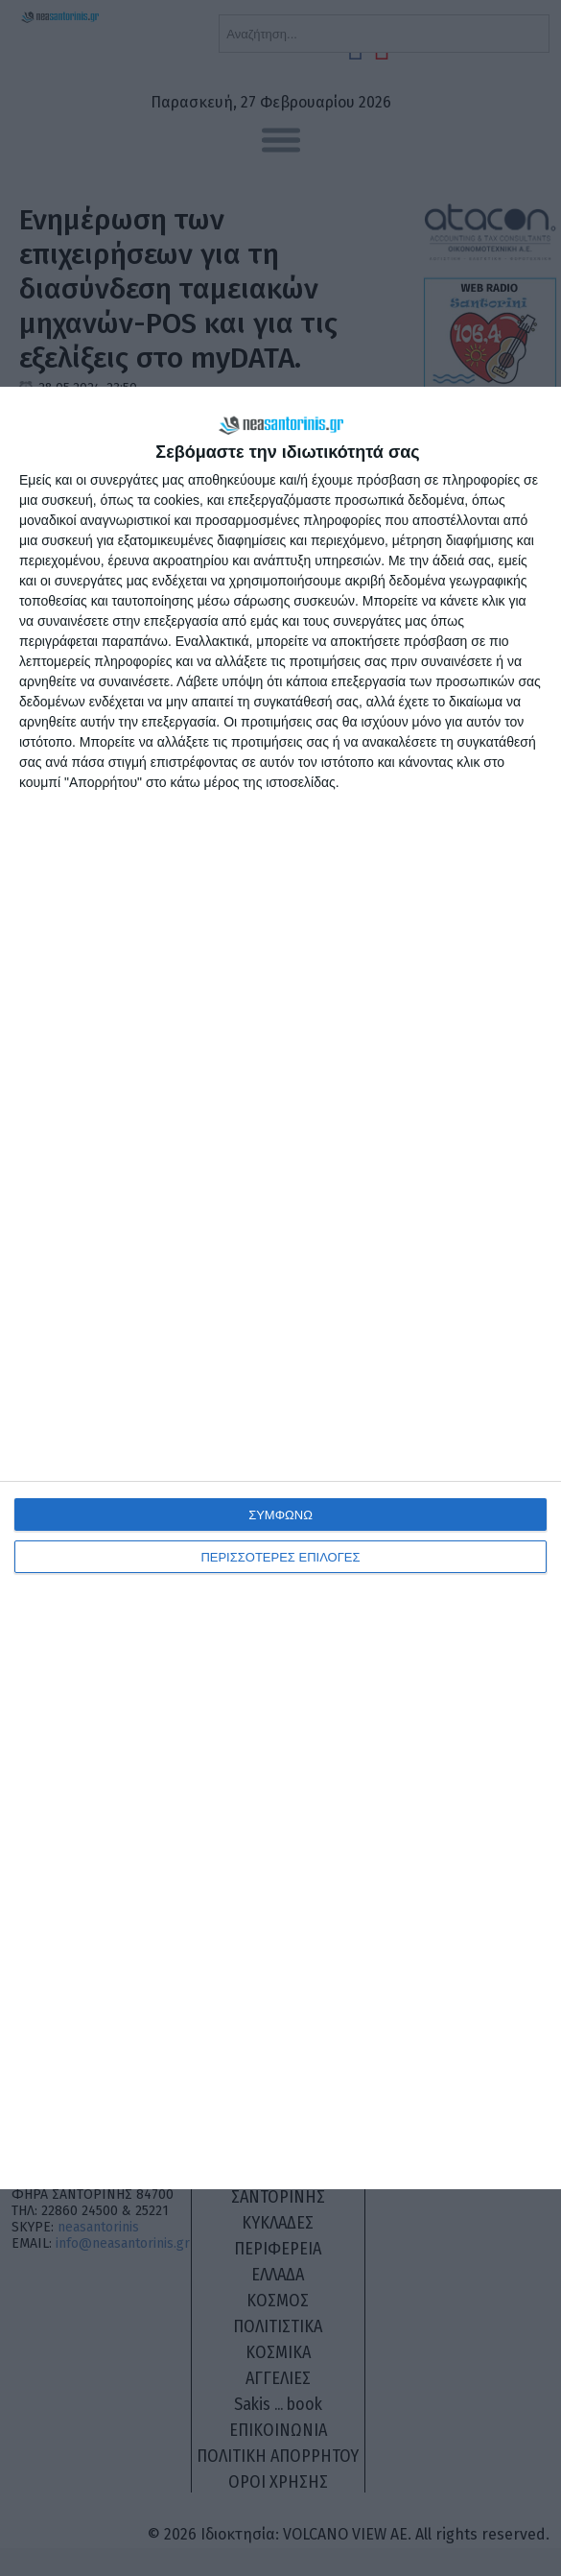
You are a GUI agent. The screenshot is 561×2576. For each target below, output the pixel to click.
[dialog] (280, 1288)
